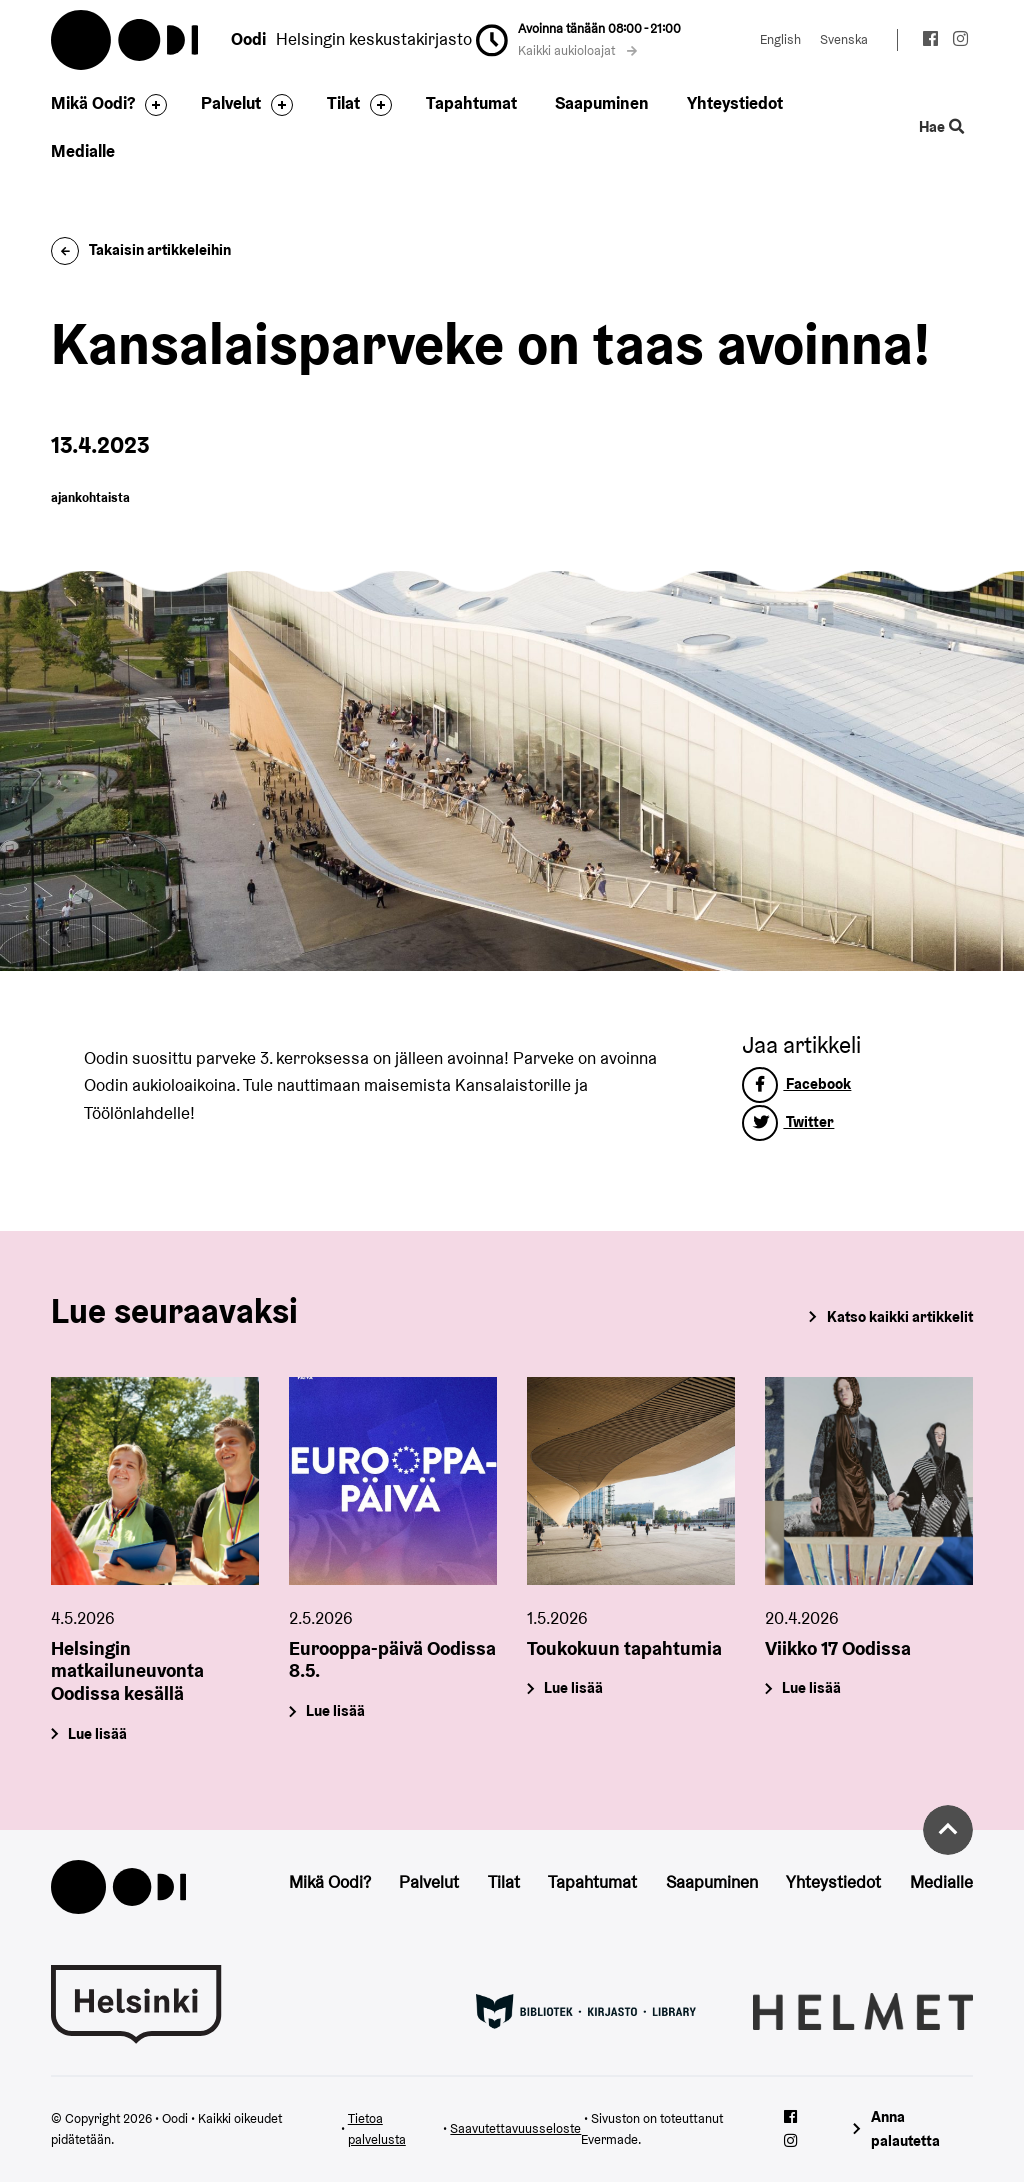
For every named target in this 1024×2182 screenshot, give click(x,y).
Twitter (788, 1121)
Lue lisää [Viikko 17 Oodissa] (811, 1688)
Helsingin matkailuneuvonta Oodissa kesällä (127, 1671)
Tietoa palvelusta (377, 2129)
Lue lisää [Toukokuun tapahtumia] (573, 1688)
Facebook (796, 1083)
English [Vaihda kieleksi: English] (780, 39)
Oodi (126, 40)
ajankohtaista (90, 497)
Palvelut (231, 103)
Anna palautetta (905, 2129)
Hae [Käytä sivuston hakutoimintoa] (941, 127)
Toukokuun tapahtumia (624, 1648)
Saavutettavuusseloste (515, 2128)
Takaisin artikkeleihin (141, 249)
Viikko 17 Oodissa (838, 1648)
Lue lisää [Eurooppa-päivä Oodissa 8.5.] (336, 1711)
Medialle (83, 151)
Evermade (609, 2139)
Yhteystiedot (735, 103)
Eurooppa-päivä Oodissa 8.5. (392, 1659)
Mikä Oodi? (93, 103)
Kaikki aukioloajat (578, 50)
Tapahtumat (471, 103)
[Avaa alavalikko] (151, 105)
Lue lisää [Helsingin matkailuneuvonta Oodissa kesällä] (98, 1733)
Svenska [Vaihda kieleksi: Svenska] (844, 39)
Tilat (343, 103)
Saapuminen (602, 103)
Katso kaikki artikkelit (900, 1316)
